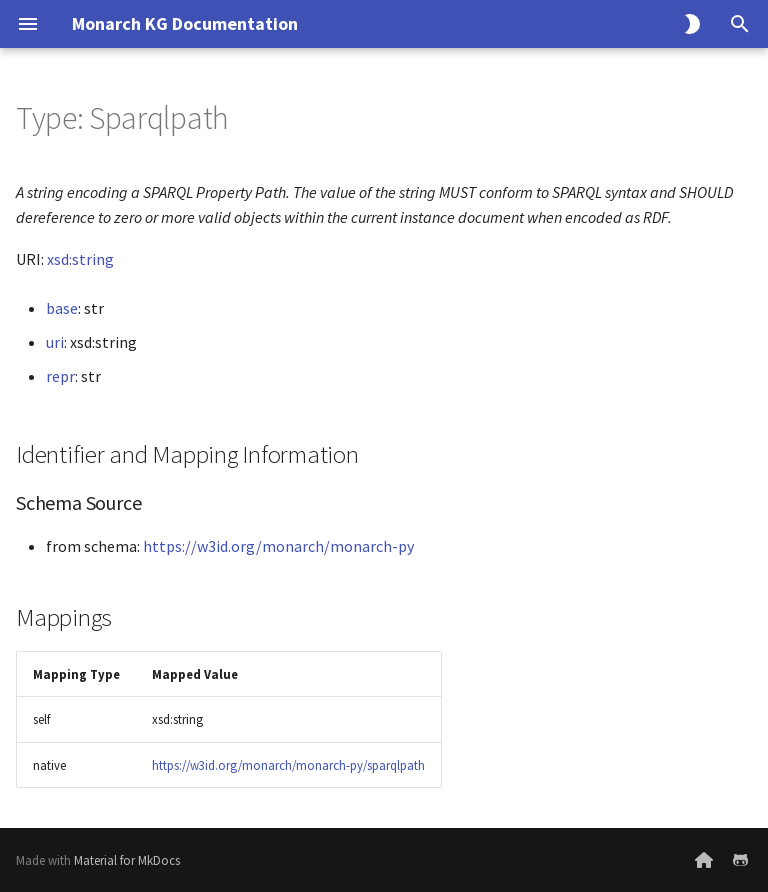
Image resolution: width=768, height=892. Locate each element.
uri (55, 342)
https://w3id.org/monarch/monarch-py (278, 546)
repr (60, 376)
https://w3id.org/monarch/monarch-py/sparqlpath (288, 765)
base (62, 308)
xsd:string (80, 259)
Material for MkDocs (127, 860)
